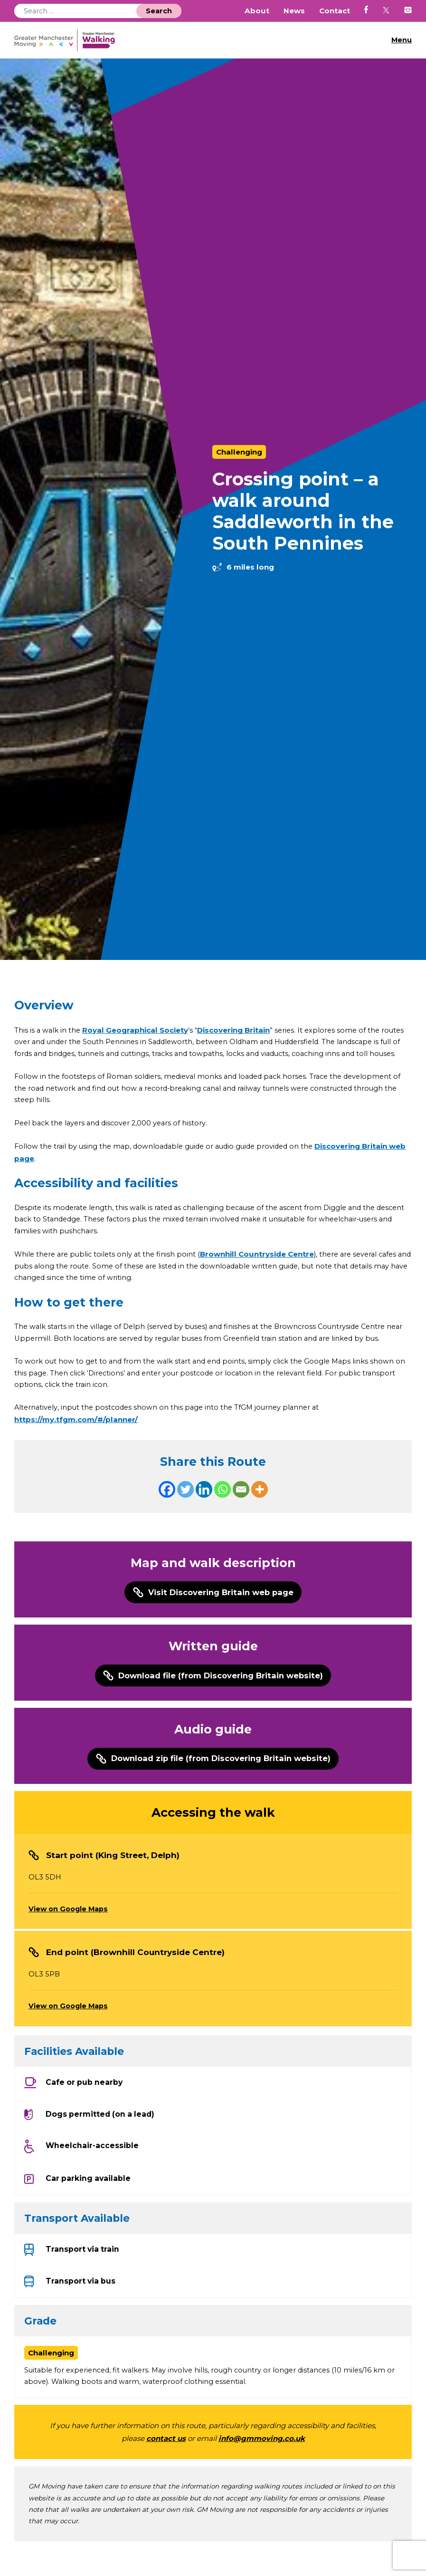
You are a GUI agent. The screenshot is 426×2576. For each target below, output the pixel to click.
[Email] (241, 1511)
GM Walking (68, 40)
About (257, 10)
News (294, 10)
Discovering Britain (235, 1030)
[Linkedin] (204, 1511)
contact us (166, 2472)
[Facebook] (167, 1511)
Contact (334, 10)
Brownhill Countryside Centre (262, 1271)
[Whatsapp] (222, 1511)
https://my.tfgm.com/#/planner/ (76, 1441)
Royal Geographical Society (136, 1030)
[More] (259, 1511)
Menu (401, 40)
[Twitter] (185, 1511)
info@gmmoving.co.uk (261, 2472)
